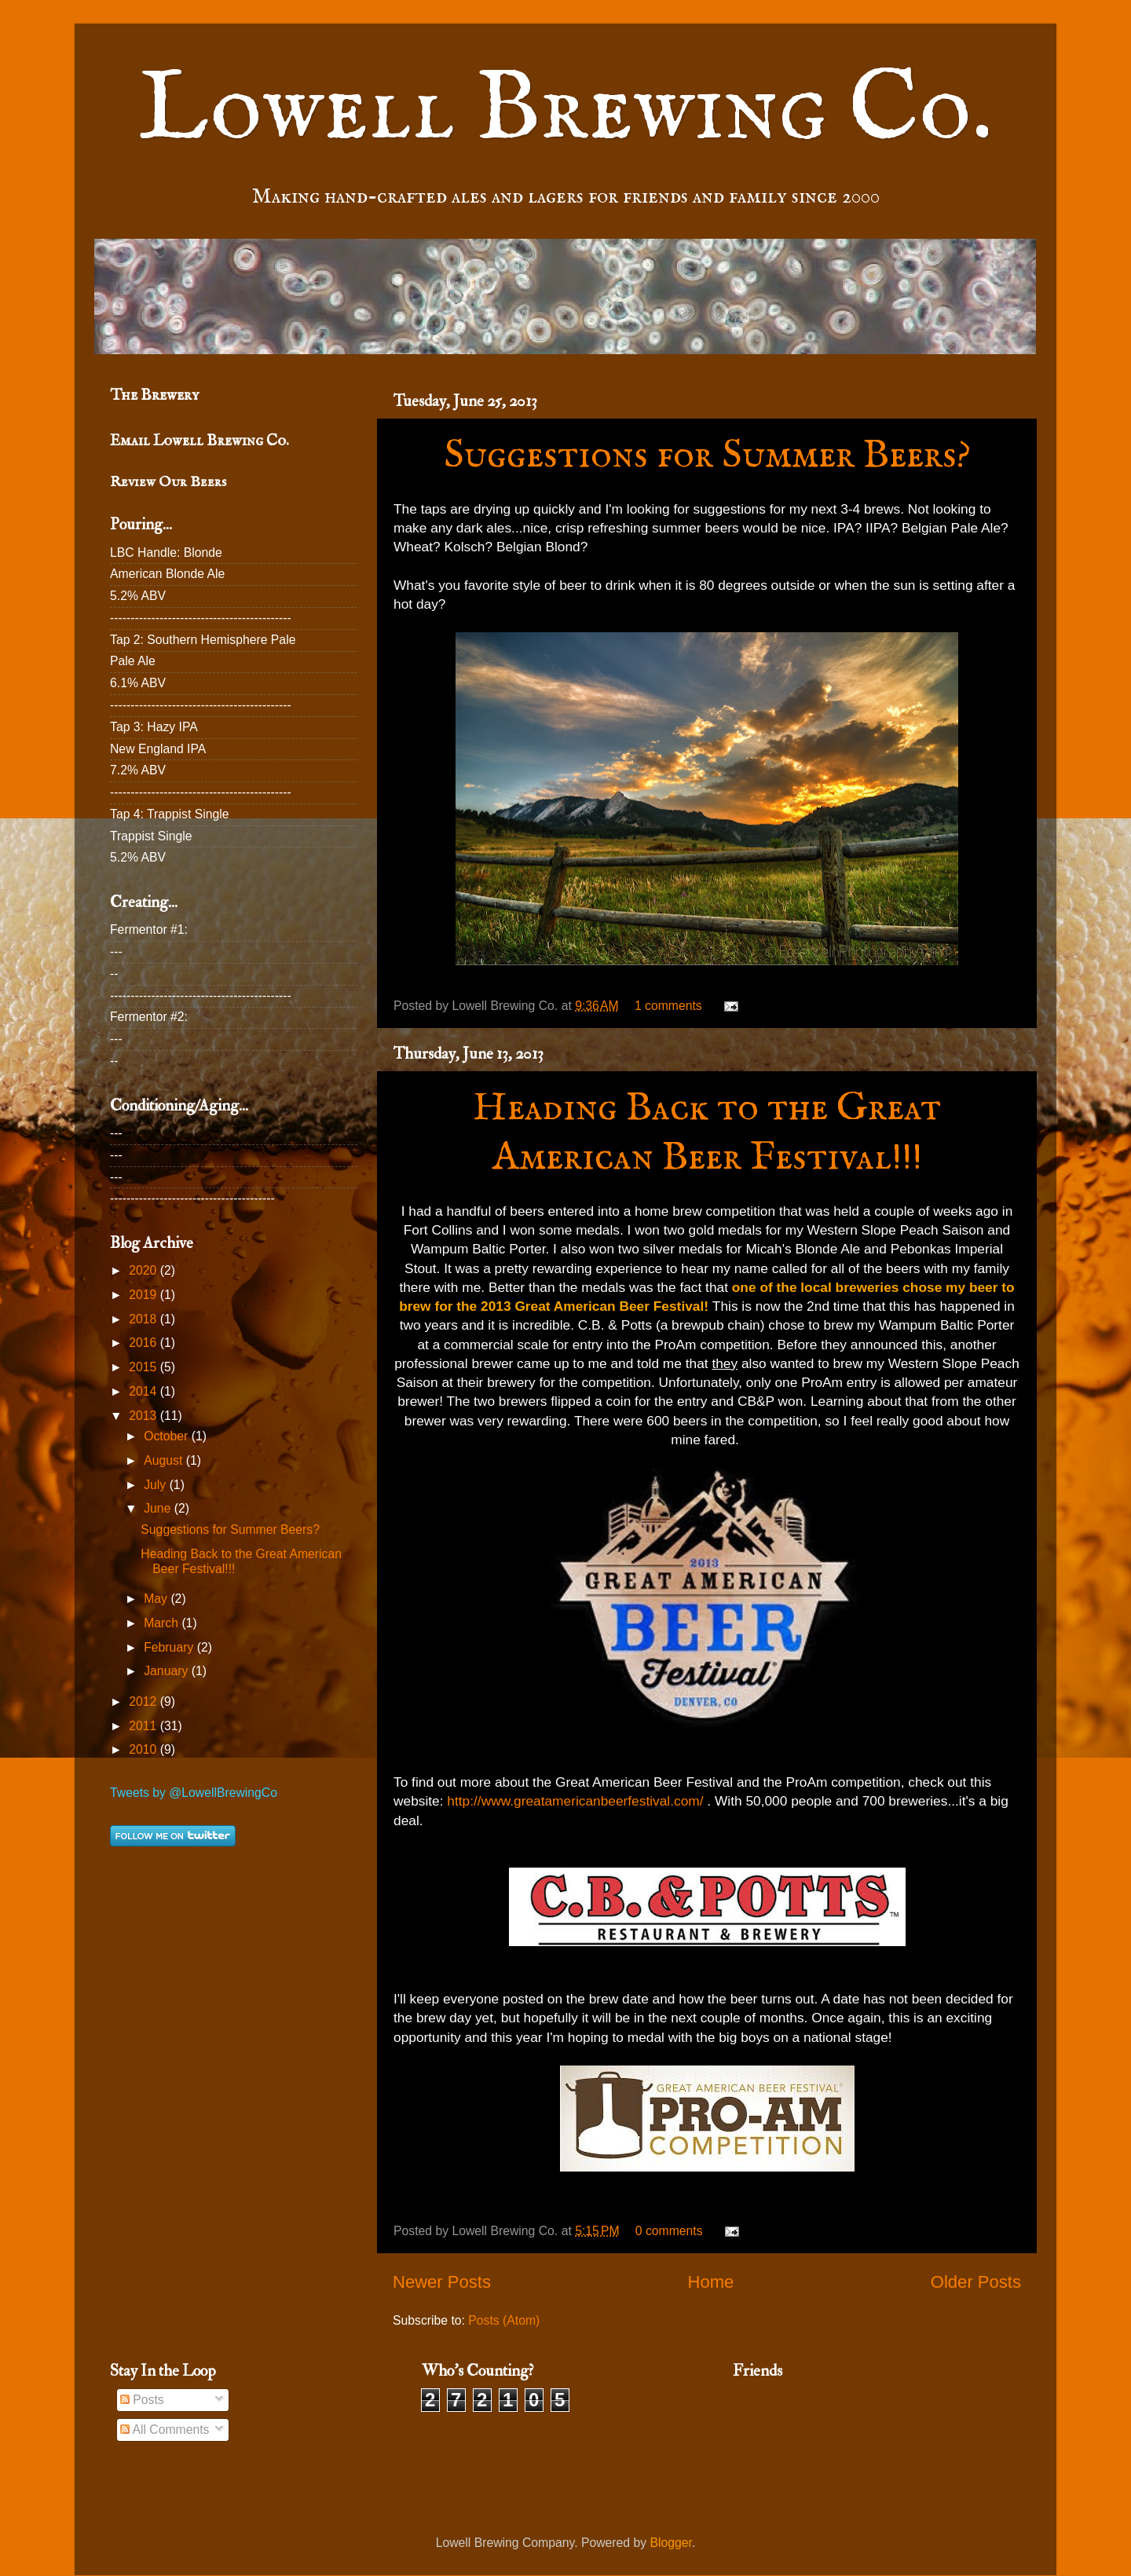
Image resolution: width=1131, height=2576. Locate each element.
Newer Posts (442, 2282)
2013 (144, 1415)
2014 (144, 1391)
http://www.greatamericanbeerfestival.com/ (575, 1801)
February (170, 1647)
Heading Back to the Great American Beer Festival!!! (707, 1133)
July (156, 1484)
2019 (144, 1294)
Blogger (671, 2542)
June (159, 1508)
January (167, 1671)
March (162, 1623)
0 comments (669, 2231)
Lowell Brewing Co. (565, 111)
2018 (144, 1319)
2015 (144, 1367)
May (157, 1598)
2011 (144, 1726)
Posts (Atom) (504, 2320)
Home (710, 2282)
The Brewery (154, 395)
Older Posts (976, 2282)
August (164, 1460)
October (167, 1436)
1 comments (668, 1005)
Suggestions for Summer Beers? (707, 456)
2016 (144, 1342)
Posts (142, 2399)
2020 (144, 1270)
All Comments (165, 2429)
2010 (144, 1749)
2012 (144, 1701)
